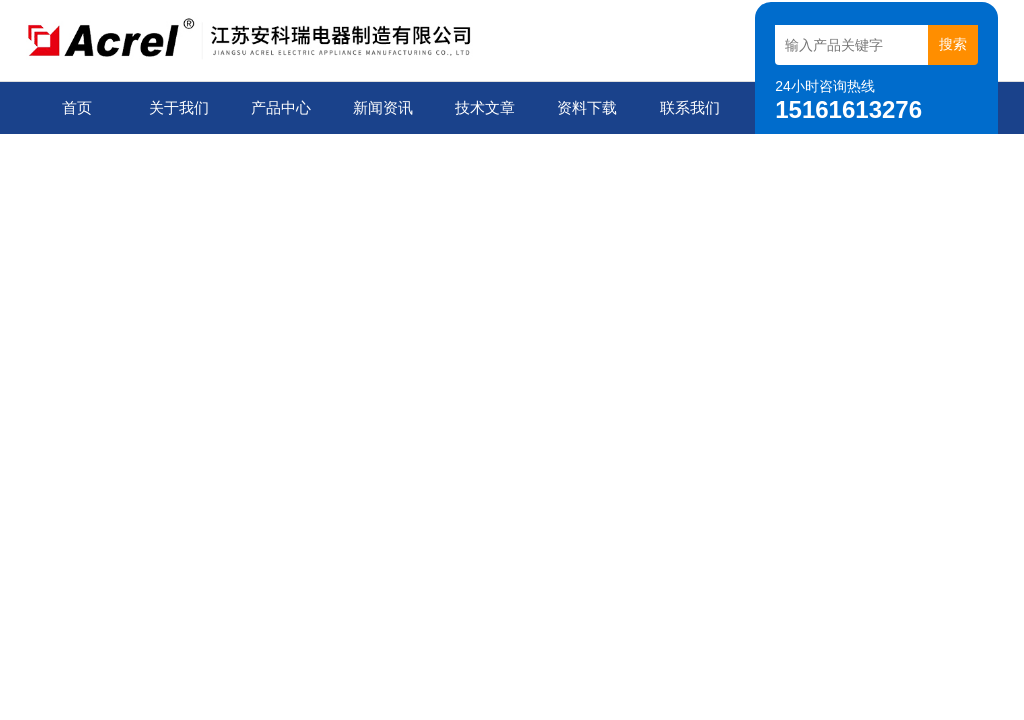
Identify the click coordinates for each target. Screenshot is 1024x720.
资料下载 (587, 107)
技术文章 (485, 107)
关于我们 (179, 107)
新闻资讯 (383, 107)
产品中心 (281, 107)
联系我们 (690, 107)
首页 (77, 107)
